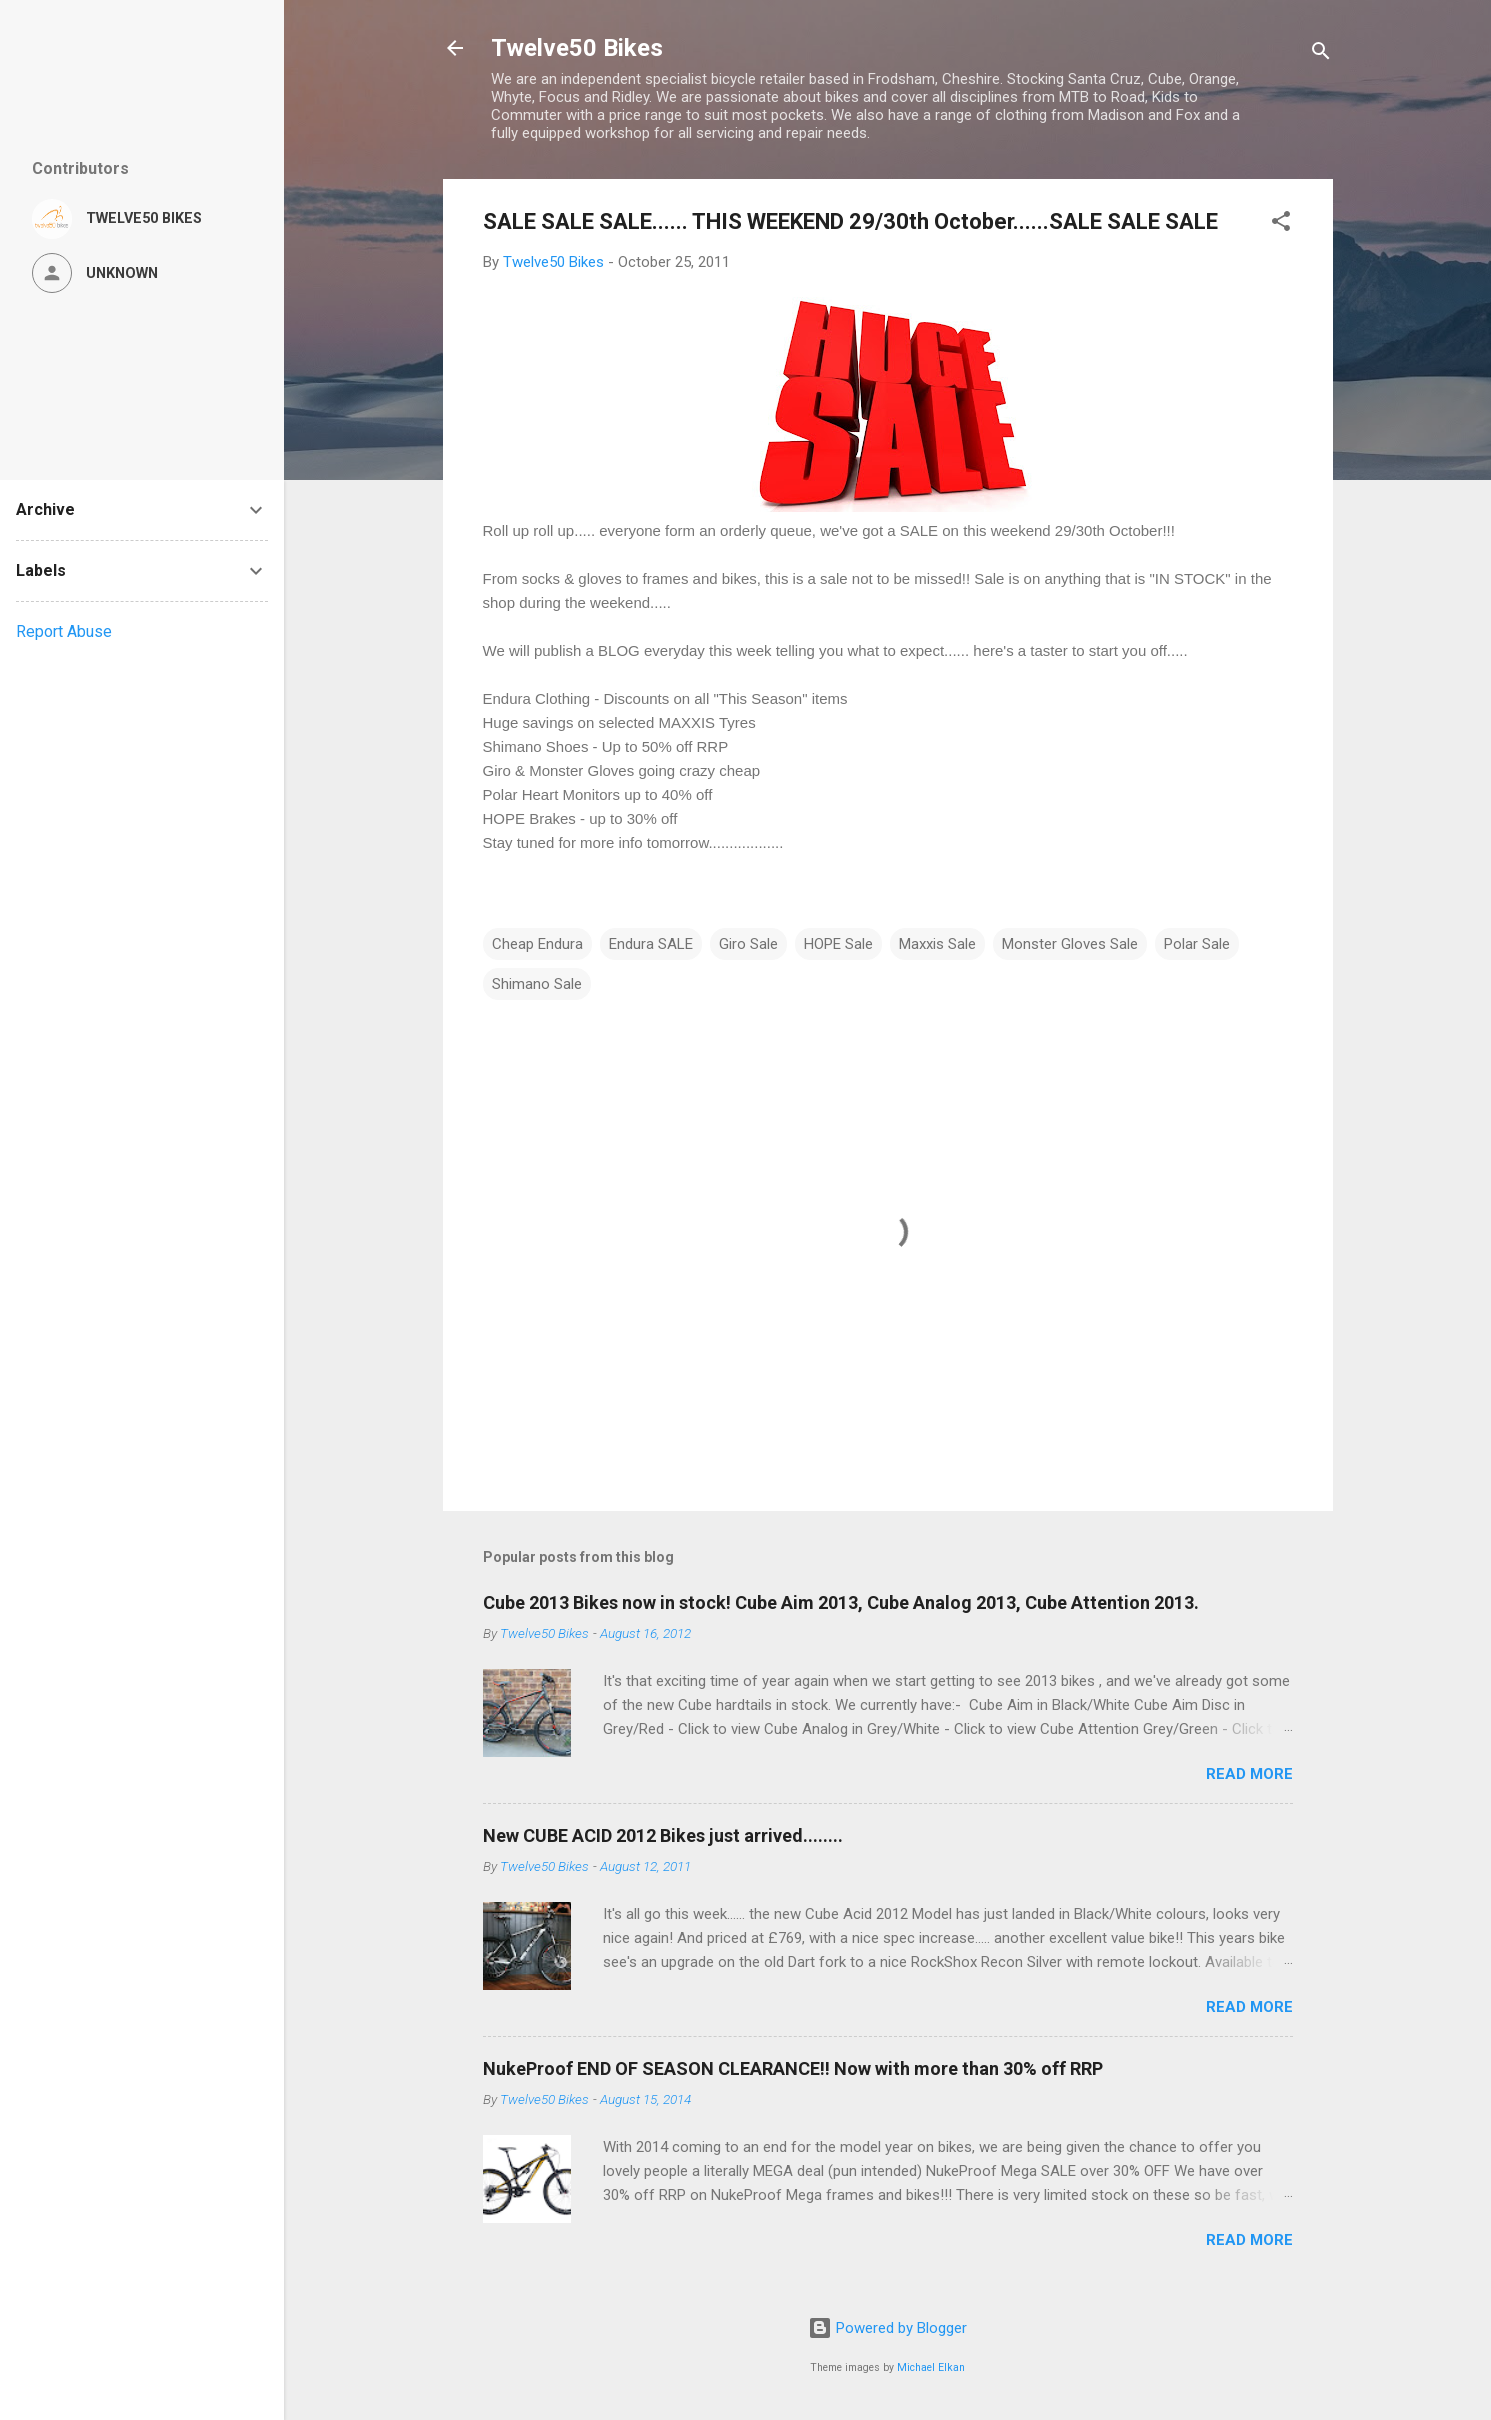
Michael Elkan (931, 2367)
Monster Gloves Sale (1070, 944)
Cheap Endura (537, 944)
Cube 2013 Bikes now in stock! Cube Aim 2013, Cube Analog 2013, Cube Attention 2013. (841, 1602)
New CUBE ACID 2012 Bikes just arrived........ (663, 1835)
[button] (1281, 224)
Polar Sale (1197, 944)
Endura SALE (651, 944)
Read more (1249, 1774)
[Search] (1321, 54)
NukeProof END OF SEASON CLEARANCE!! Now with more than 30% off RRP (793, 2068)
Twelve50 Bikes (577, 48)
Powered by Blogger (887, 2328)
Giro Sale (748, 944)
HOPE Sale (838, 944)
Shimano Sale (537, 984)
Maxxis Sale (937, 944)
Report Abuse (64, 631)
